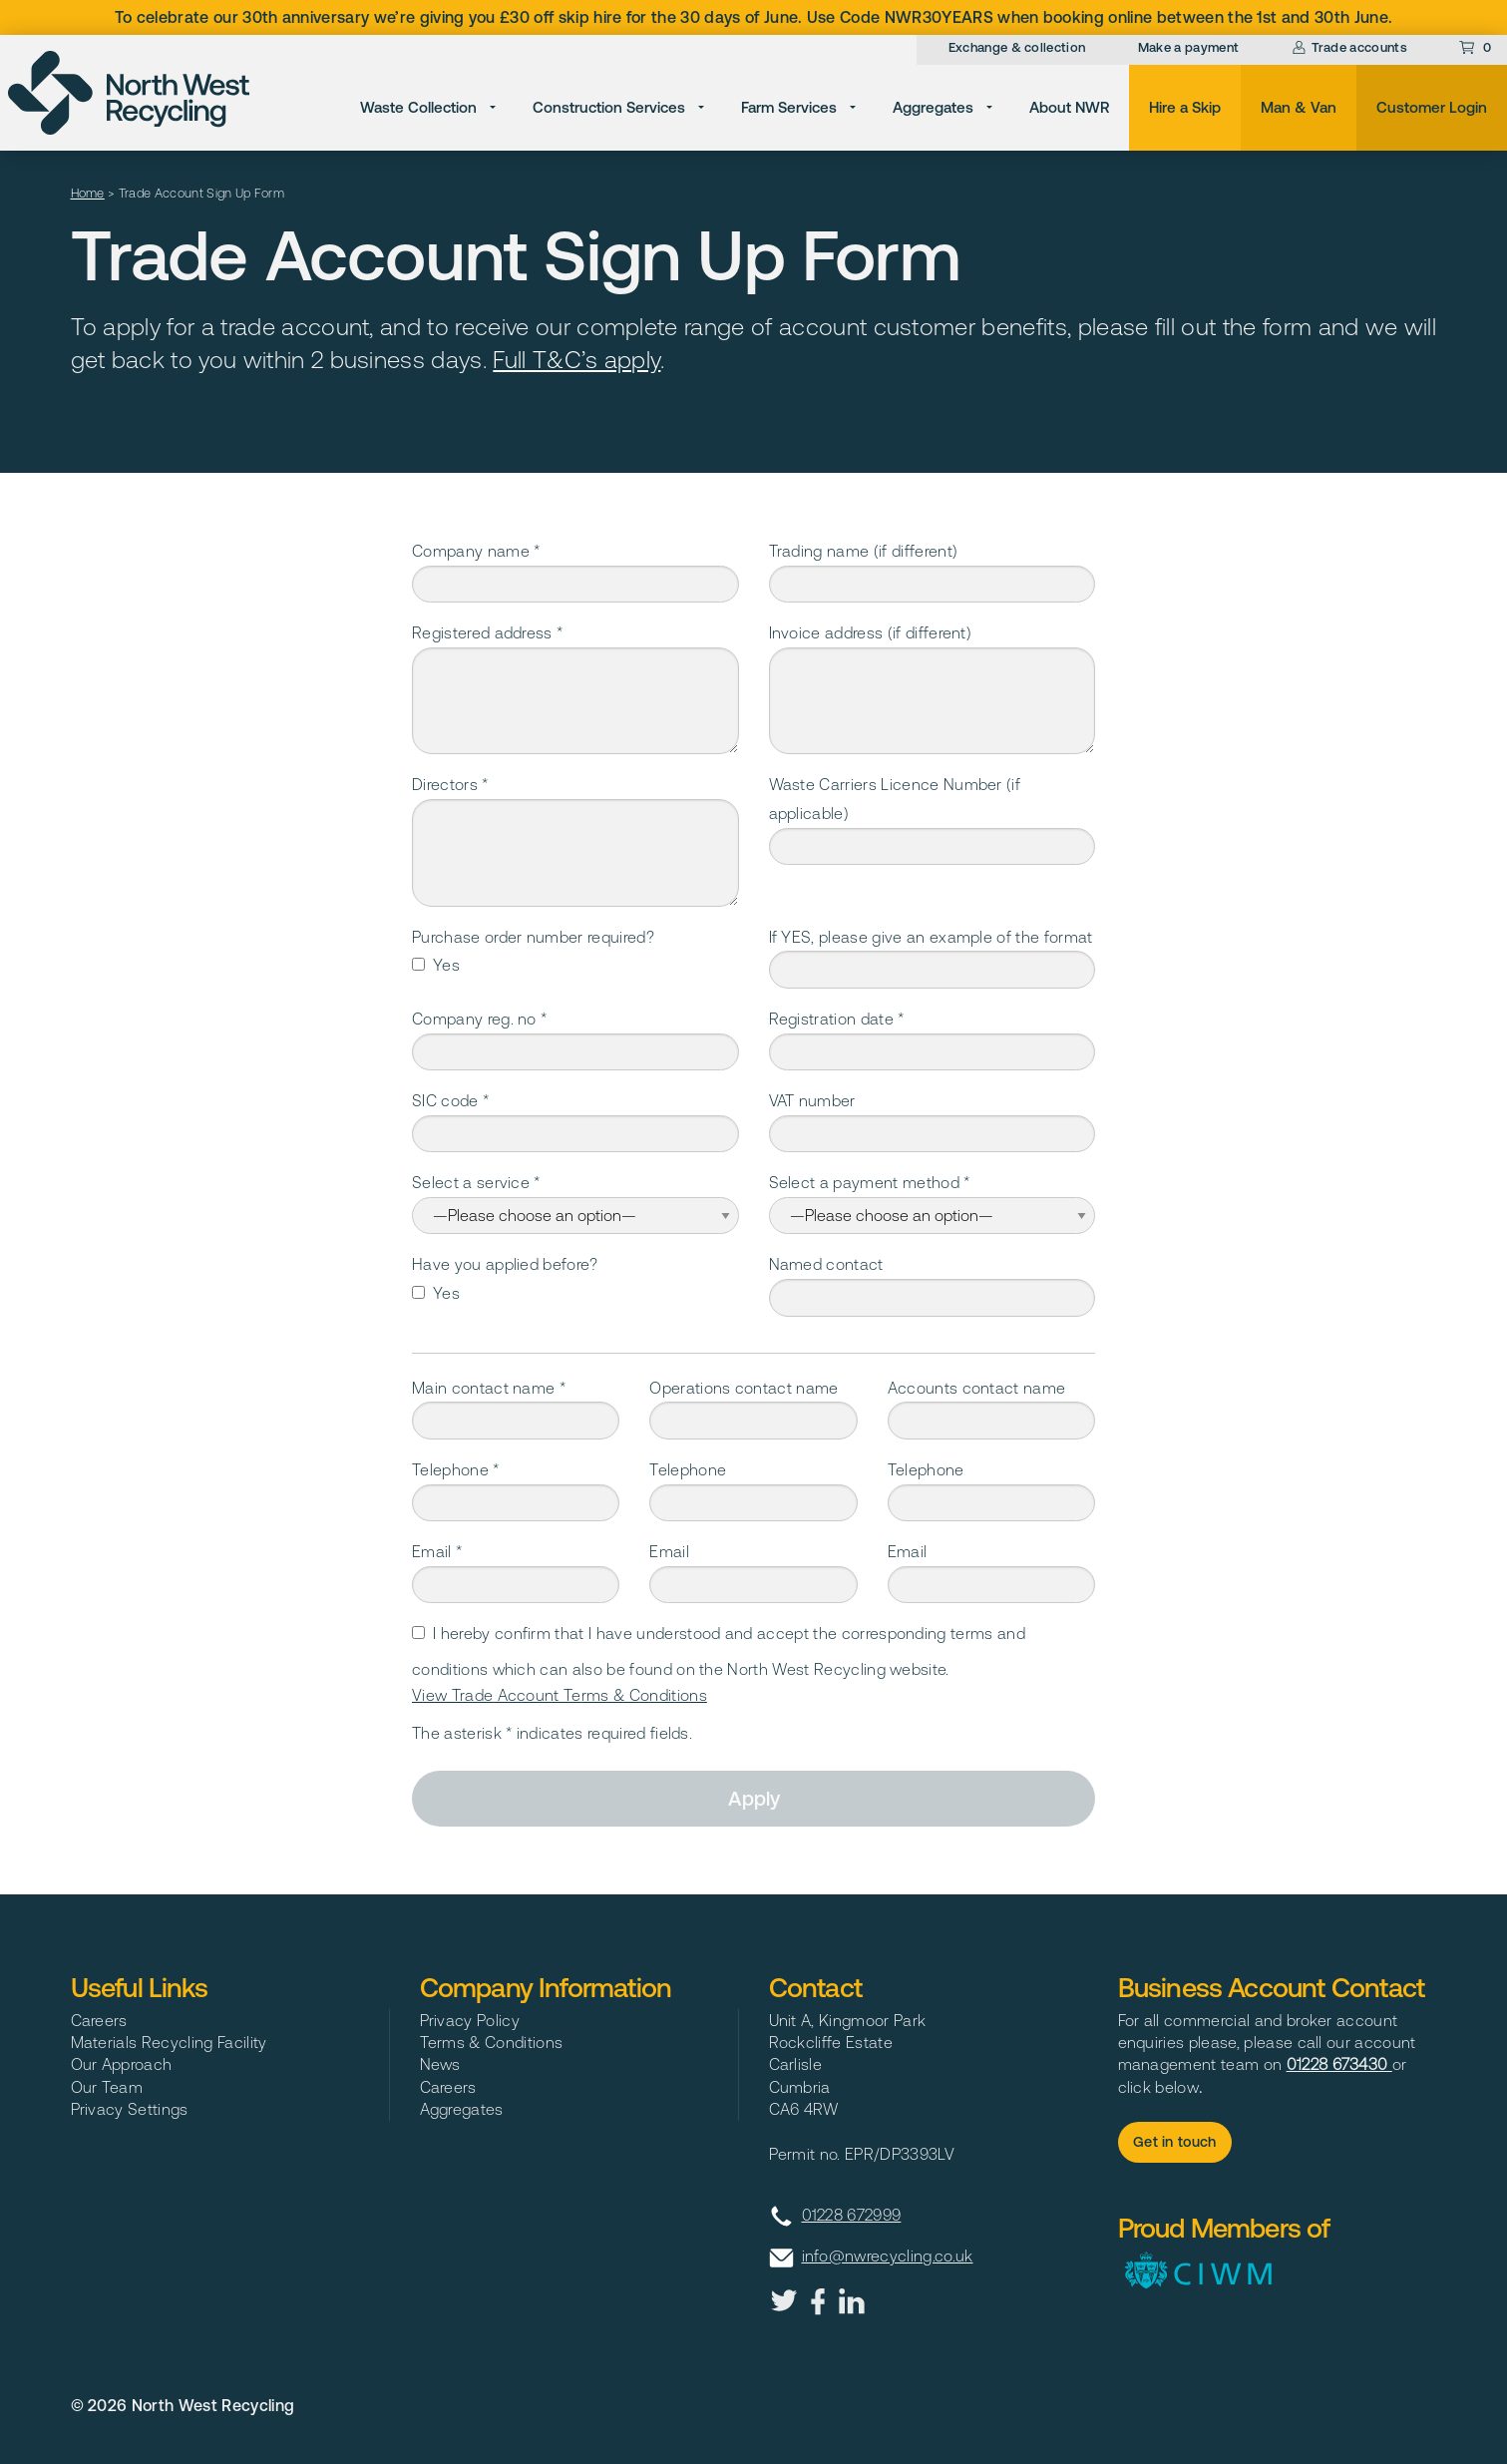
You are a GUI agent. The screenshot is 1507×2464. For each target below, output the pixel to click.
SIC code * (450, 1100)
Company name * (476, 551)
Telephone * (456, 1469)
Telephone (687, 1469)
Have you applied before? (505, 1264)
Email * (437, 1551)
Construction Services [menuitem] (609, 107)
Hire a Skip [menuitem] (1185, 107)
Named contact (826, 1264)
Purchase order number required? (533, 937)
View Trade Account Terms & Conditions (559, 1695)
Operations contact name (743, 1388)
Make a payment (1188, 47)
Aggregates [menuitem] (933, 107)
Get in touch (1175, 2142)
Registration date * (837, 1018)
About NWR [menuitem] (1069, 107)
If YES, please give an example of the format (931, 937)
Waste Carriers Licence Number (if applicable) (895, 798)
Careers (99, 2020)
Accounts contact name (977, 1388)
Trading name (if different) (863, 551)
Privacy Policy (470, 2020)
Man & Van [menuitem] (1298, 107)
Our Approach (122, 2064)
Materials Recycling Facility (169, 2042)
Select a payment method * (869, 1182)
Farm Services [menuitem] (789, 107)
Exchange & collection (1017, 47)
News (440, 2064)
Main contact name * (488, 1388)
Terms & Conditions (492, 2042)
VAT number (812, 1100)
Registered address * (487, 632)
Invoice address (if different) (870, 632)
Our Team (107, 2087)
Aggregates (462, 2109)
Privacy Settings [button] (129, 2109)
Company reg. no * (479, 1018)
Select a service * (476, 1182)
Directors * (450, 784)
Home (88, 193)
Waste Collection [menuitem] (418, 107)
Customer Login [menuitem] (1431, 107)
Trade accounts (1349, 47)
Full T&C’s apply (576, 359)
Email (669, 1551)
